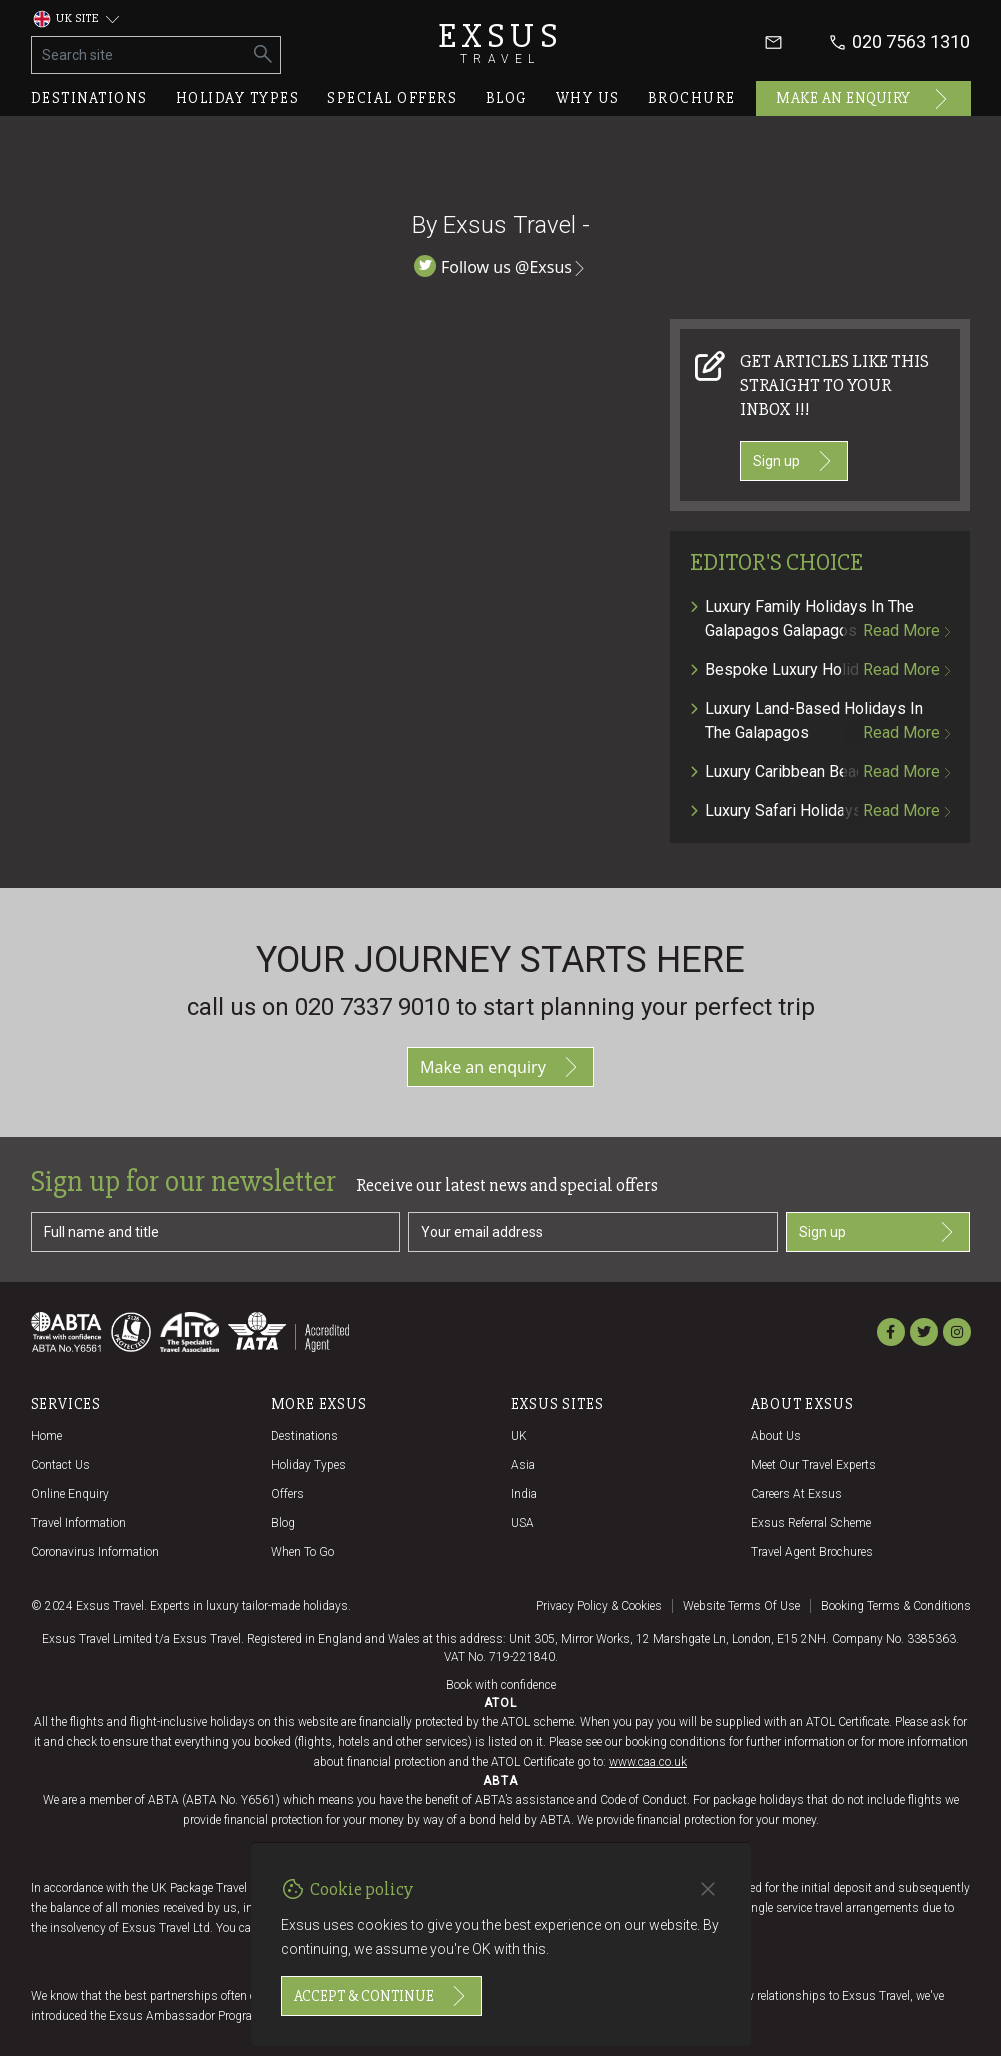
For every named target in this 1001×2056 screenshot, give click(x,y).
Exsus (501, 42)
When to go (302, 1552)
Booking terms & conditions (896, 1606)
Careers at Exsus (796, 1494)
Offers (287, 1494)
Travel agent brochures (812, 1552)
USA (522, 1523)
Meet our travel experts (813, 1465)
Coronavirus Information (95, 1552)
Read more (906, 630)
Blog (507, 98)
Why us (588, 98)
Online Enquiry (70, 1494)
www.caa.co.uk (648, 1762)
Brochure (692, 98)
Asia (523, 1465)
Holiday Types (308, 1465)
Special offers (392, 98)
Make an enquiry (863, 99)
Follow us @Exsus (500, 266)
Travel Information (78, 1523)
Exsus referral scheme (811, 1523)
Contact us (60, 1465)
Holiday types (238, 98)
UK (519, 1436)
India (524, 1494)
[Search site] (139, 55)
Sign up (794, 461)
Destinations (89, 98)
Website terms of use (741, 1606)
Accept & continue (381, 1996)
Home (46, 1436)
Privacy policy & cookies (599, 1606)
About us (776, 1436)
